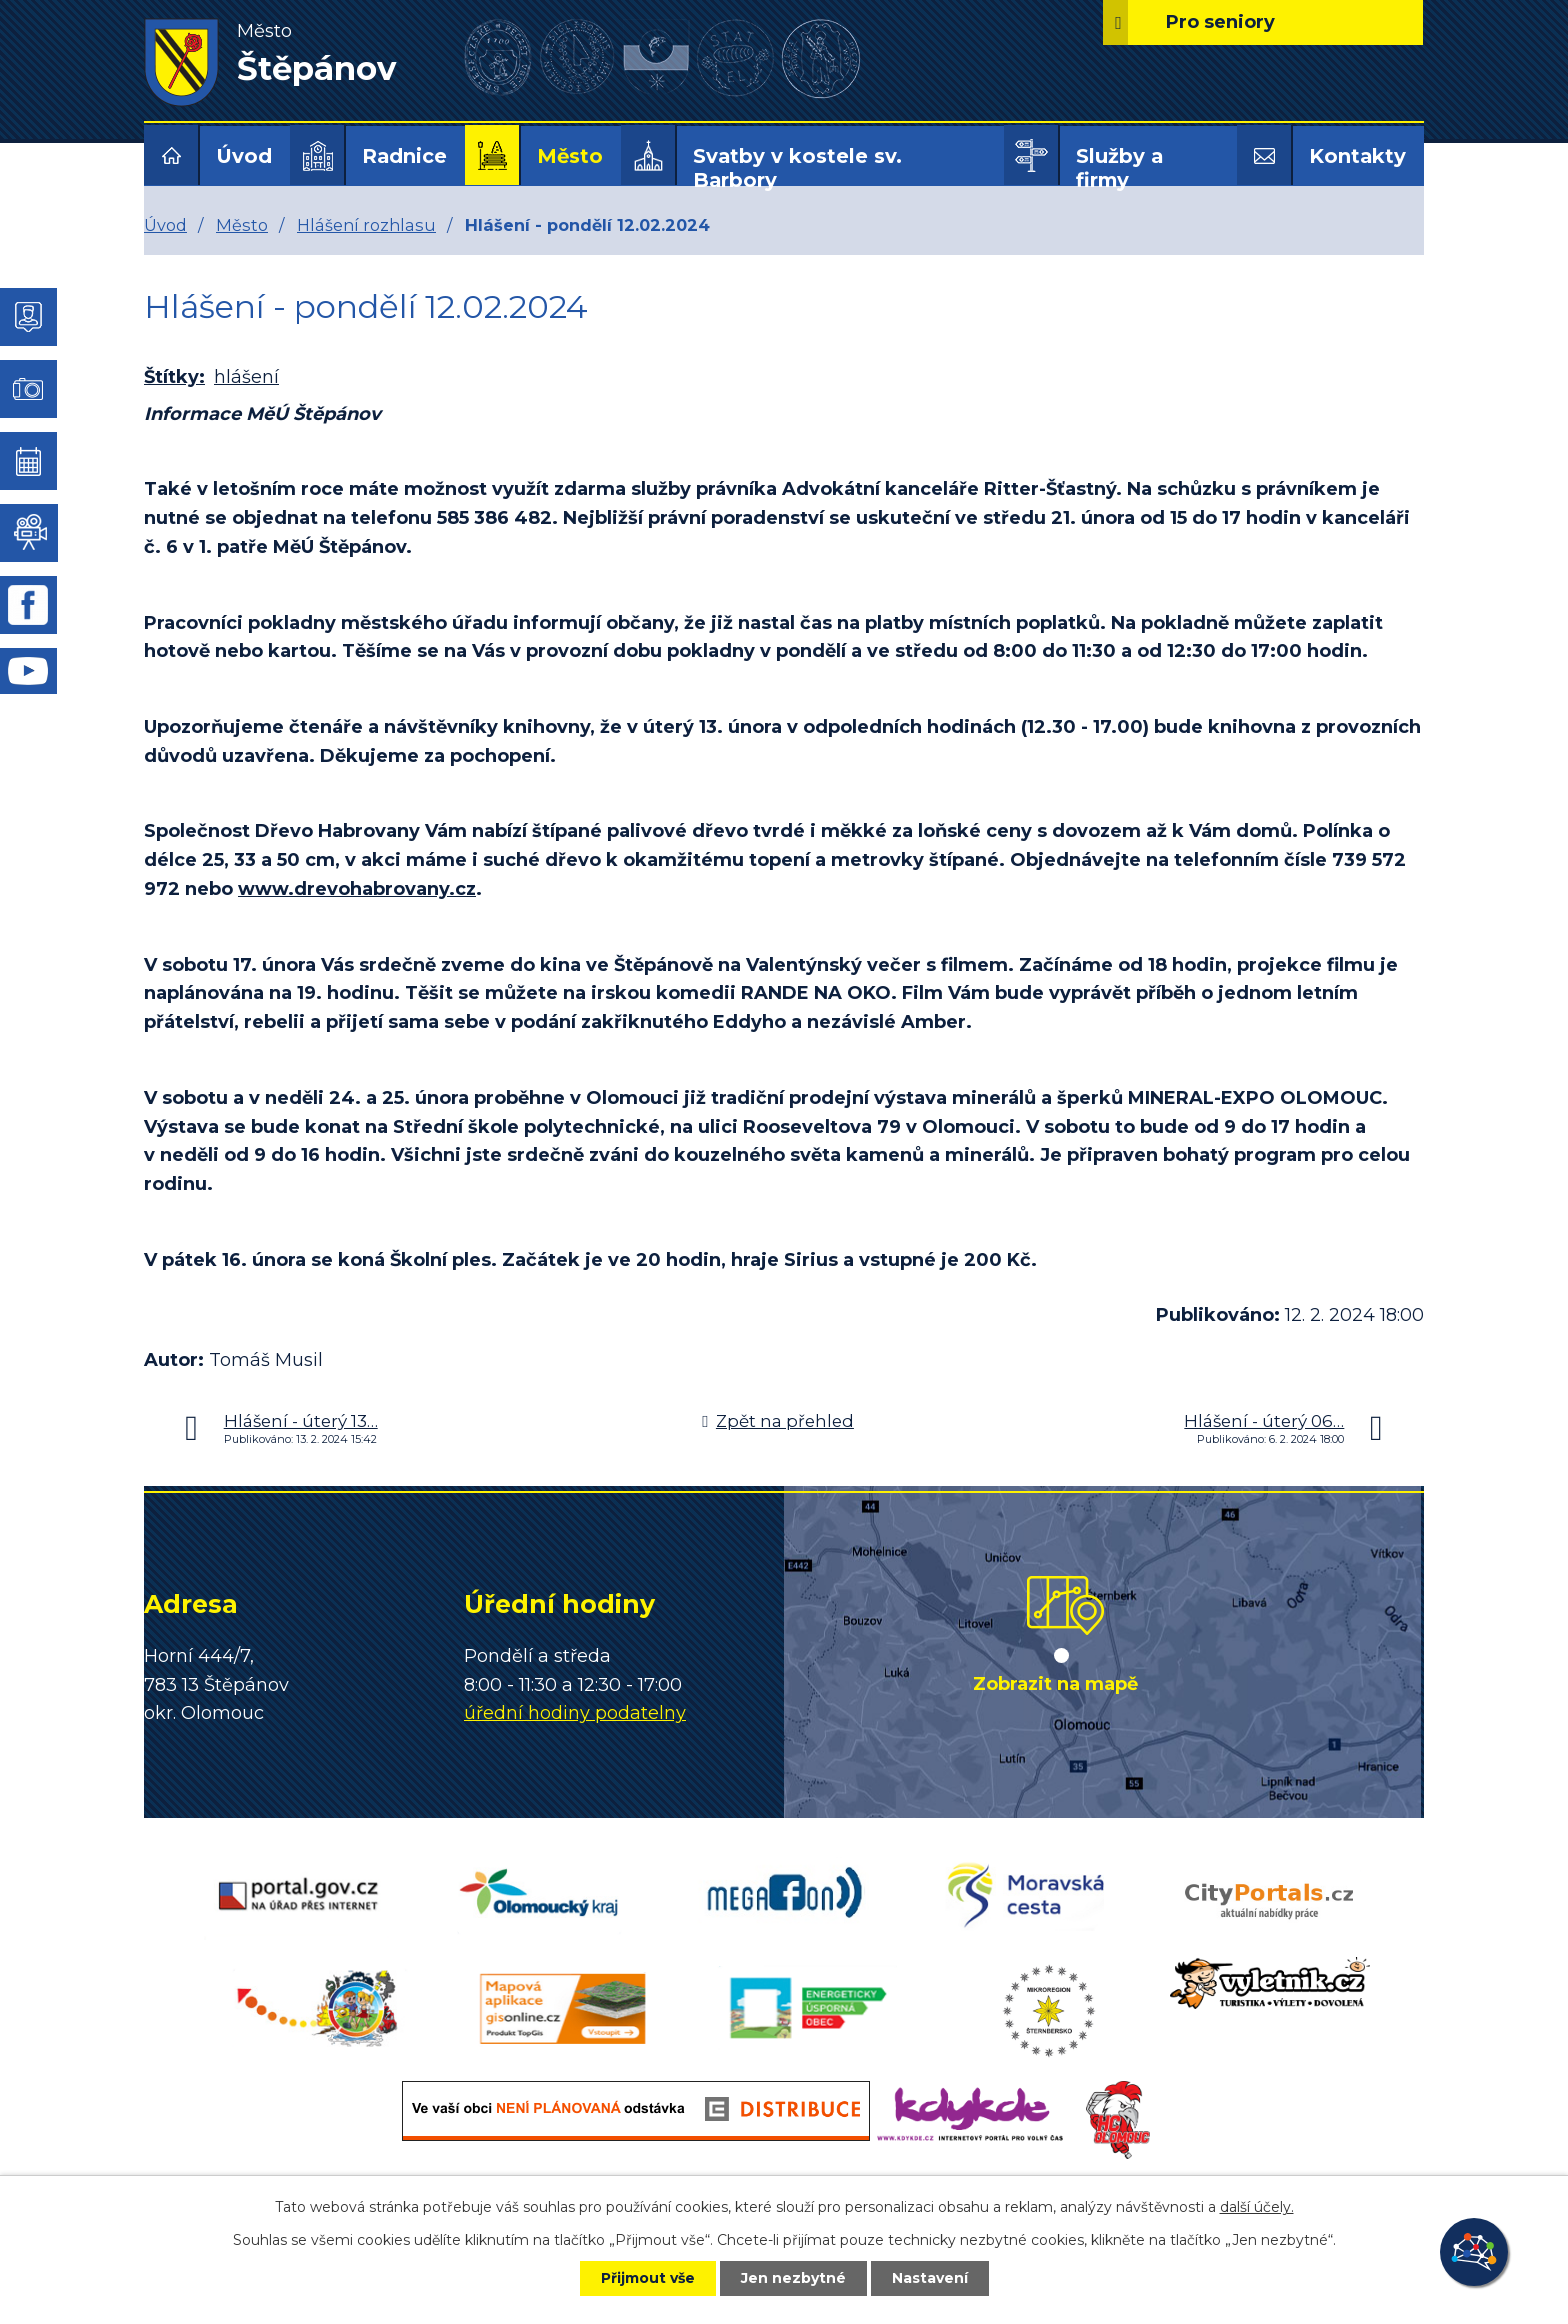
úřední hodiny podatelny (575, 1713)
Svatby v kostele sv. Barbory (797, 168)
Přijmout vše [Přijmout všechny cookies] (648, 2278)
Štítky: (174, 377)
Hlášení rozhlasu (366, 225)
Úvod (244, 156)
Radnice (404, 156)
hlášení (246, 377)
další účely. (1257, 2207)
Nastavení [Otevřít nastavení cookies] (930, 2278)
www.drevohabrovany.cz (357, 889)
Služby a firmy (1119, 168)
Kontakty (1357, 156)
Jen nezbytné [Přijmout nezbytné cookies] (793, 2278)
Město (570, 156)
